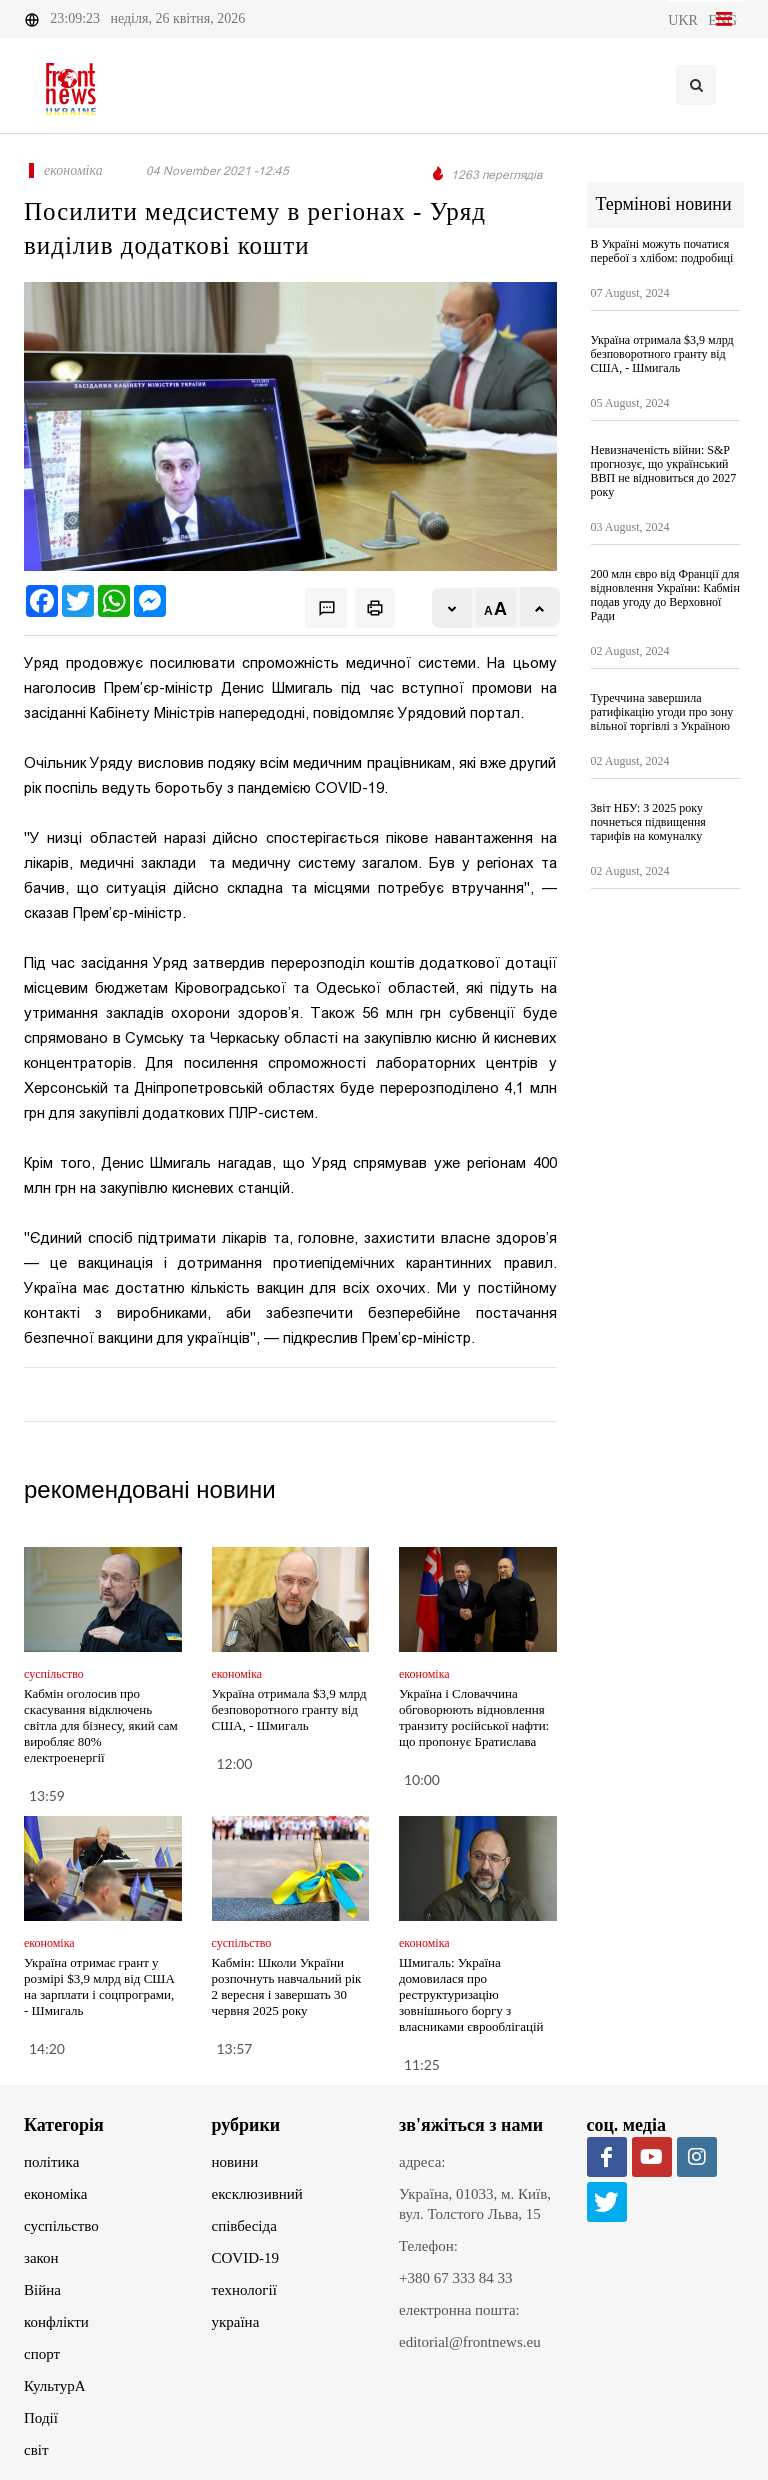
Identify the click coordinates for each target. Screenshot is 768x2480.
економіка (55, 2194)
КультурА (55, 2386)
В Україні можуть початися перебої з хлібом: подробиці (662, 251)
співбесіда (244, 2226)
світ (36, 2450)
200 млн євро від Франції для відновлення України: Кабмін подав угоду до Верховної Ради (665, 595)
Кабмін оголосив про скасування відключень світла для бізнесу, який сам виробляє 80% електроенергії (101, 1725)
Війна (42, 2290)
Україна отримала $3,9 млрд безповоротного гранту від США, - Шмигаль (289, 1709)
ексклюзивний (257, 2194)
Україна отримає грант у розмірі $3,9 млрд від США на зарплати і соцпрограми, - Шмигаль (99, 1986)
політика (51, 2162)
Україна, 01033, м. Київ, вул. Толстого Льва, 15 (475, 2204)
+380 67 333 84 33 (455, 2278)
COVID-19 (246, 2258)
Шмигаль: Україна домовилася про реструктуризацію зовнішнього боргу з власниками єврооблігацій (471, 1994)
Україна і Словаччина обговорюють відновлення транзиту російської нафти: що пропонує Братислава (474, 1717)
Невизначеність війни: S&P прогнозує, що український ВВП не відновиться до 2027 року (664, 471)
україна (236, 2322)
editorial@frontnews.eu (470, 2342)
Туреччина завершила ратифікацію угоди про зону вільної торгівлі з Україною (662, 712)
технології (244, 2290)
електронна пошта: (459, 2310)
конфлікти (56, 2322)
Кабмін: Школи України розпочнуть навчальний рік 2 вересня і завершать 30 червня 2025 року (287, 1986)
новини (235, 2162)
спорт (42, 2354)
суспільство (61, 2226)
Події (41, 2418)
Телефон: (428, 2246)
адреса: (422, 2162)
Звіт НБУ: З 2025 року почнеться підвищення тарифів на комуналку (648, 822)
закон (41, 2258)
